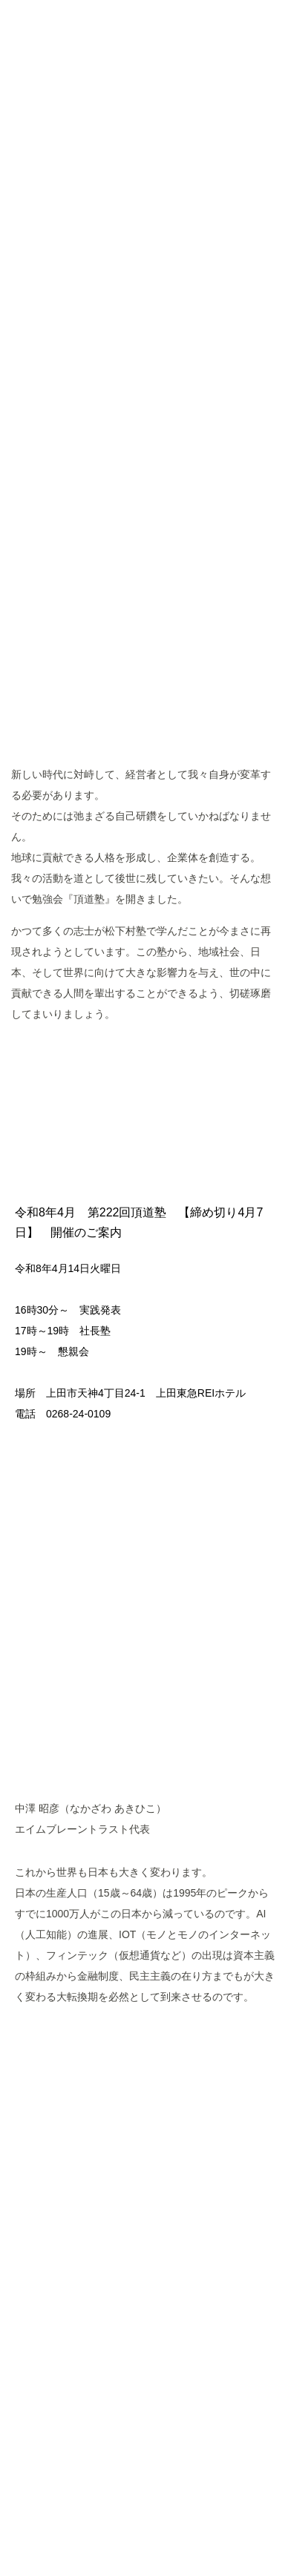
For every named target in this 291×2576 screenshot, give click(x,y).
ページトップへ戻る (145, 2373)
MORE (146, 1061)
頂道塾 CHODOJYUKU (146, 127)
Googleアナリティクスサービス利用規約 (203, 2496)
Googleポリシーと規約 (114, 2510)
